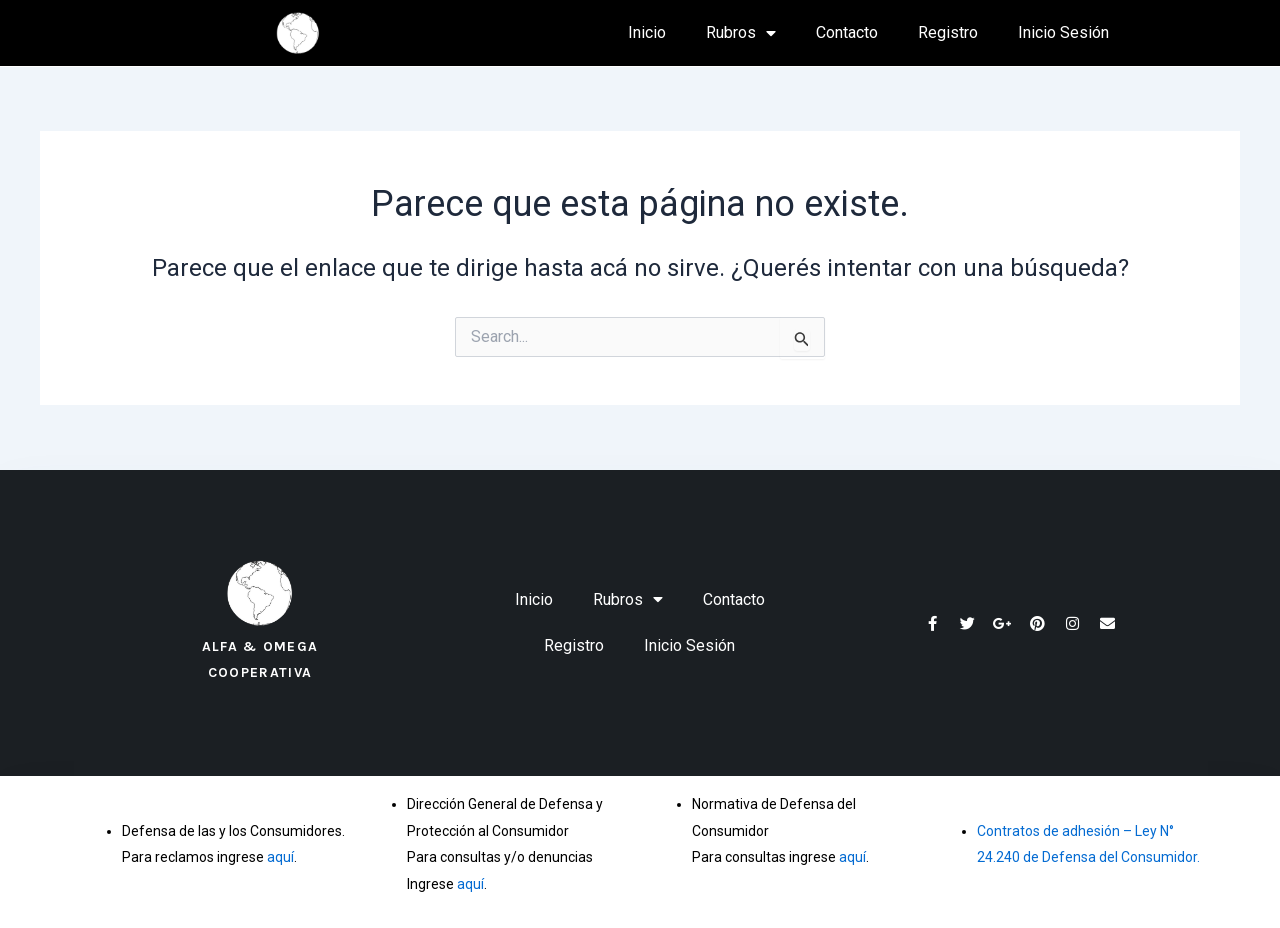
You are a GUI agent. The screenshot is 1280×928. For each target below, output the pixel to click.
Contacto (847, 32)
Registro (948, 32)
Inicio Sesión (1063, 32)
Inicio (647, 32)
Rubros (741, 33)
